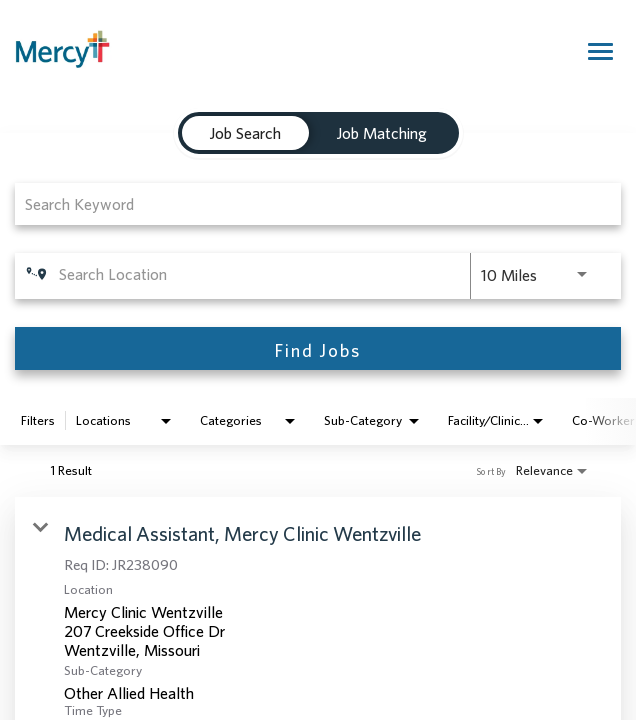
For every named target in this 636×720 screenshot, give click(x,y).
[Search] (318, 348)
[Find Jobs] (318, 348)
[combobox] (308, 203)
